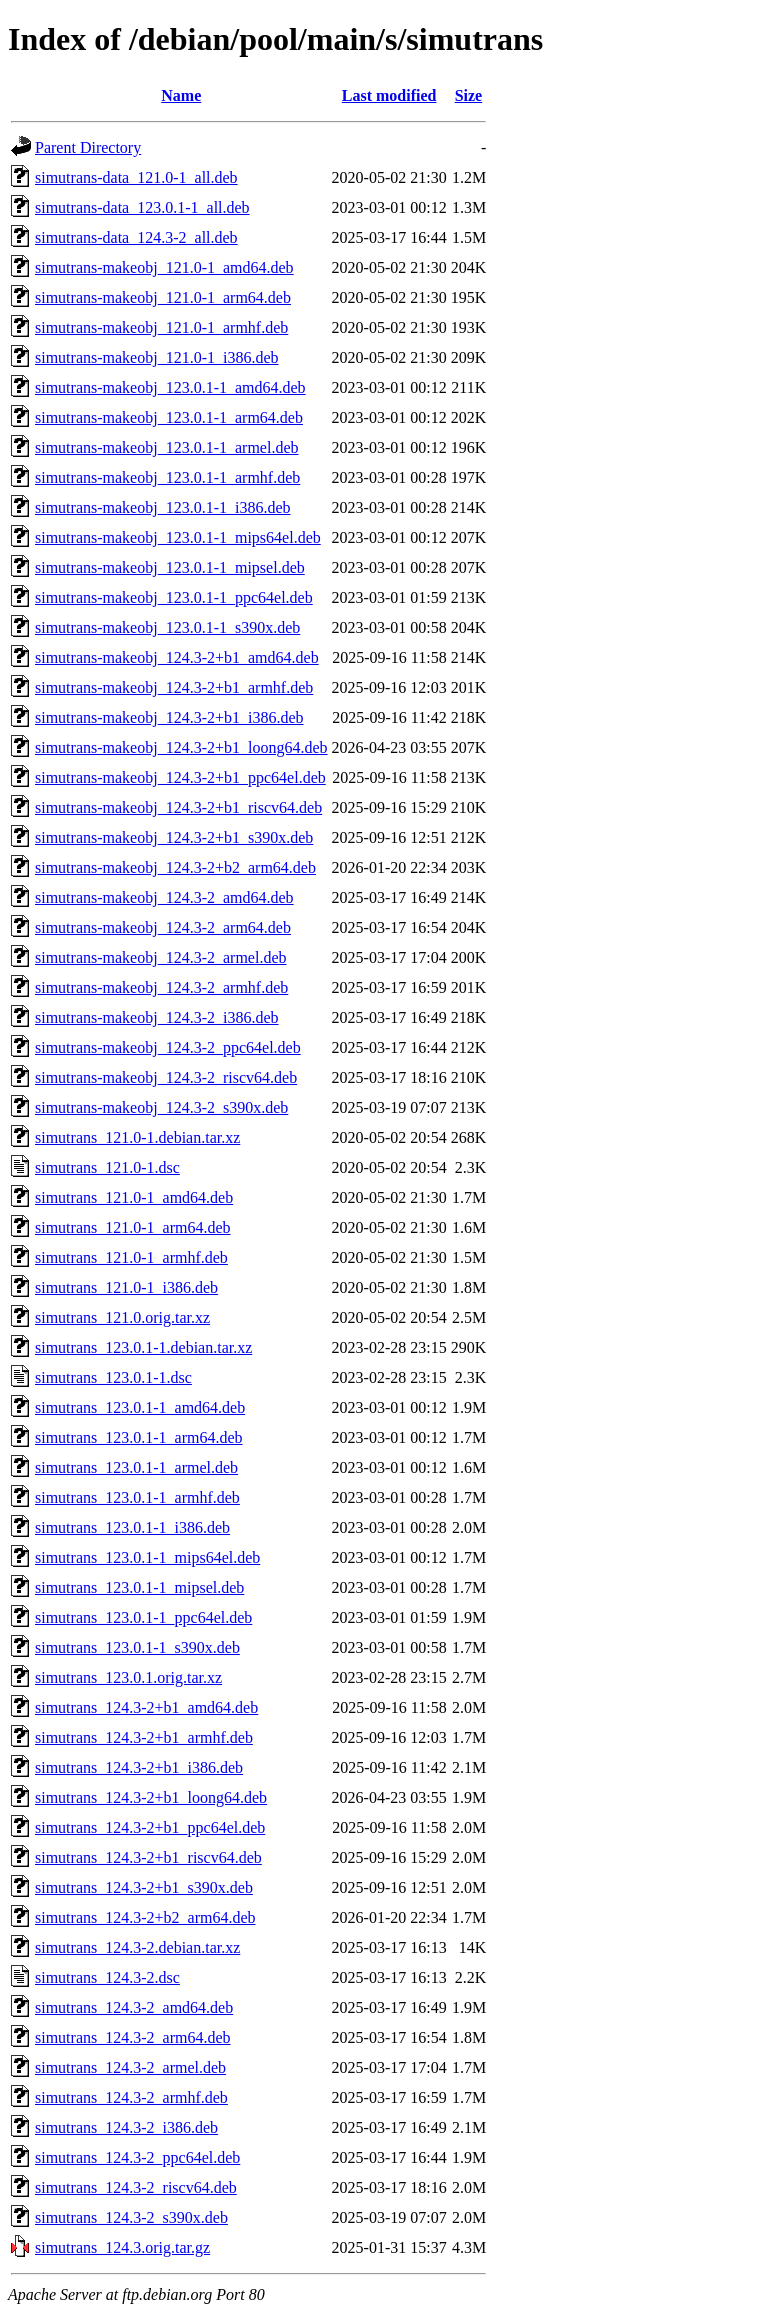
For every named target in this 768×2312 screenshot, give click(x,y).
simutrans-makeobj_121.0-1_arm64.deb (163, 297)
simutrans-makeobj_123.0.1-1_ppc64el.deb (174, 597)
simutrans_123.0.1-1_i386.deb (132, 1527)
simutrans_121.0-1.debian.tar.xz (137, 1137)
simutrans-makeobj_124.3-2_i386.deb (157, 1017)
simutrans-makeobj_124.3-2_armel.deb (161, 957)
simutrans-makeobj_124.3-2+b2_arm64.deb (175, 867)
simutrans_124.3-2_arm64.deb (133, 2037)
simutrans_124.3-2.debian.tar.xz (137, 1947)
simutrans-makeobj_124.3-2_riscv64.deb (166, 1077)
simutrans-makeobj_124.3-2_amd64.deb (164, 897)
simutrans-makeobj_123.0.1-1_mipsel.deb (170, 567)
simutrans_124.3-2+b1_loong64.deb (151, 1797)
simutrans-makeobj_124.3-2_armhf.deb (161, 987)
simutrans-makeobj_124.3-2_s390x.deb (161, 1107)
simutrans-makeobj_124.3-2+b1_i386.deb (169, 717)
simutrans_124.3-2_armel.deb (130, 2067)
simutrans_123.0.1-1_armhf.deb (137, 1497)
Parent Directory (88, 147)
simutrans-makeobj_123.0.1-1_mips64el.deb (178, 537)
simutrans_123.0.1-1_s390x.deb (137, 1647)
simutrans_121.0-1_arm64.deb (133, 1227)
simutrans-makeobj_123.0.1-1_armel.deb (167, 447)
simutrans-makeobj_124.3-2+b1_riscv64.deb (178, 807)
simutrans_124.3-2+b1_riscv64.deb (148, 1857)
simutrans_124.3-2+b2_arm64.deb (145, 1917)
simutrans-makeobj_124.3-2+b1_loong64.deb (181, 747)
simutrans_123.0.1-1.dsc (113, 1377)
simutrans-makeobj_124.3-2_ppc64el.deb (168, 1047)
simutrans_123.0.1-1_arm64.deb (139, 1437)
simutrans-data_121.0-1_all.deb (136, 177)
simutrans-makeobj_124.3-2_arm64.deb (163, 927)
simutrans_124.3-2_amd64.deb (134, 2007)
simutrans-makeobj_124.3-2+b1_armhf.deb (174, 687)
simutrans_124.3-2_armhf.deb (131, 2097)
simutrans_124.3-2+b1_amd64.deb (146, 1707)
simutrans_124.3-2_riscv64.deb (136, 2187)
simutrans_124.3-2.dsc (107, 1977)
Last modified (389, 95)
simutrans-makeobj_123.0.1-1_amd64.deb (170, 387)
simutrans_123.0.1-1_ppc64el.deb (143, 1617)
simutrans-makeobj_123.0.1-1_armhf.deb (167, 477)
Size (469, 95)
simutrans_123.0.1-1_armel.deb (136, 1467)
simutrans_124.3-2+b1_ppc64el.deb (150, 1827)
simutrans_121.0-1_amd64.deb (134, 1197)
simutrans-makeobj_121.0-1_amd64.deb (164, 267)
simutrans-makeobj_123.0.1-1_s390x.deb (167, 627)
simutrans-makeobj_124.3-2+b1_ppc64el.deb (180, 777)
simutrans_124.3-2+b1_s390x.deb (144, 1887)
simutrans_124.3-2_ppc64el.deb (137, 2157)
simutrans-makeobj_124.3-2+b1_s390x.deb (174, 837)
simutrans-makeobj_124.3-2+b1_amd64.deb (177, 657)
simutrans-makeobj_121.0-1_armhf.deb (161, 327)
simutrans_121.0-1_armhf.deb (131, 1257)
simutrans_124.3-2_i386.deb (126, 2127)
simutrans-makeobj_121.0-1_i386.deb (157, 357)
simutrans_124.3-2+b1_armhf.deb (144, 1737)
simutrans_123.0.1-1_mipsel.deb (139, 1587)
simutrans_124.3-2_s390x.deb (131, 2217)
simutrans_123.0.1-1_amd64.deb (140, 1407)
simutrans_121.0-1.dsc (107, 1167)
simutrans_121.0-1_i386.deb (126, 1287)
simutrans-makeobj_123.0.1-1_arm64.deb (169, 417)
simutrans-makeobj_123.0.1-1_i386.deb (163, 507)
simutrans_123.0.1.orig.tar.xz (128, 1677)
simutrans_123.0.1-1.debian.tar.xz (143, 1347)
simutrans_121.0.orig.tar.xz (122, 1317)
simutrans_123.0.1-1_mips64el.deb (147, 1557)
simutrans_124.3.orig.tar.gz (122, 2247)
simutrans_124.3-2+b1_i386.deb (139, 1767)
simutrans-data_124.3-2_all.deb (136, 237)
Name (181, 95)
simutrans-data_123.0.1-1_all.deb (142, 207)
